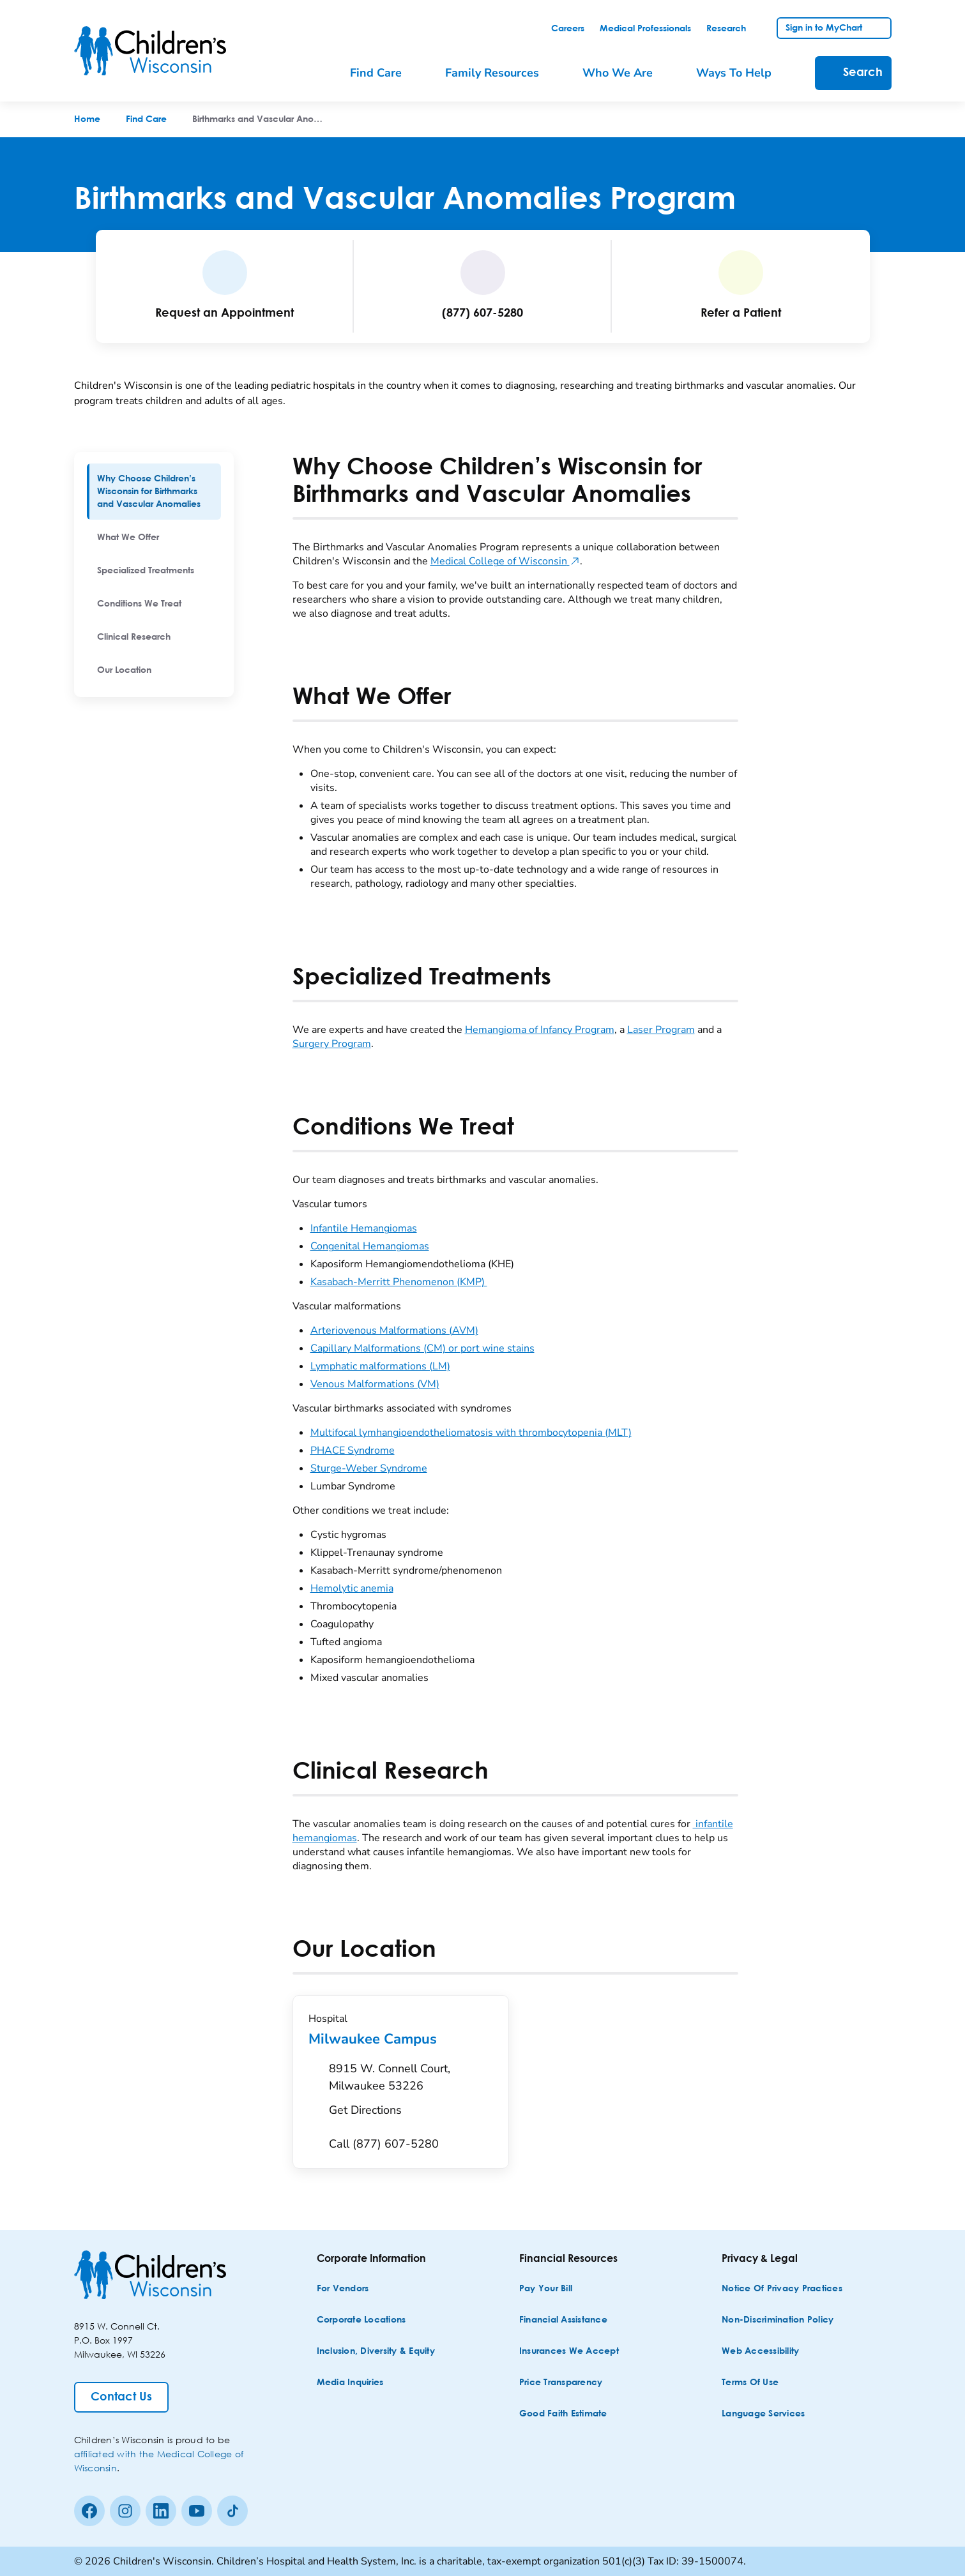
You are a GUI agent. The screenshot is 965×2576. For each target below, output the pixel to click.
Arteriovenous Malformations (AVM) (394, 1330)
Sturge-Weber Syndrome (368, 1468)
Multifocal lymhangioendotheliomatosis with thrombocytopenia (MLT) (471, 1433)
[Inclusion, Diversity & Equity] (376, 2351)
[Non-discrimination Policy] (777, 2320)
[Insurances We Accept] (569, 2351)
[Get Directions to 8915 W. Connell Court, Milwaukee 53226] (411, 2092)
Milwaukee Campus (400, 2039)
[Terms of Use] (750, 2383)
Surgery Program (332, 1044)
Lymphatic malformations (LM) (380, 1366)
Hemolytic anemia (351, 1588)
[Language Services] (763, 2414)
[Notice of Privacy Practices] (782, 2289)
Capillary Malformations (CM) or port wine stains (422, 1348)
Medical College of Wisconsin (505, 561)
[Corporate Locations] (361, 2320)
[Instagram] (125, 2511)
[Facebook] (89, 2511)
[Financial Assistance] (563, 2320)
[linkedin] (161, 2511)
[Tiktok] (232, 2511)
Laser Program (661, 1030)
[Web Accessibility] (760, 2351)
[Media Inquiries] (350, 2383)
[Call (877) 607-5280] (384, 2144)
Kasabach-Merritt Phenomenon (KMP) (398, 1282)
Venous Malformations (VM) (374, 1384)
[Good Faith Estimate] (563, 2414)
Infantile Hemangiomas (363, 1228)
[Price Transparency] (561, 2383)
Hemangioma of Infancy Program (539, 1030)
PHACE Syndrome (352, 1450)
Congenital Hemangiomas (369, 1246)
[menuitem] (154, 491)
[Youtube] (196, 2511)
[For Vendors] (343, 2289)
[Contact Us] (121, 2397)
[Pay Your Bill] (545, 2289)
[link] (567, 28)
